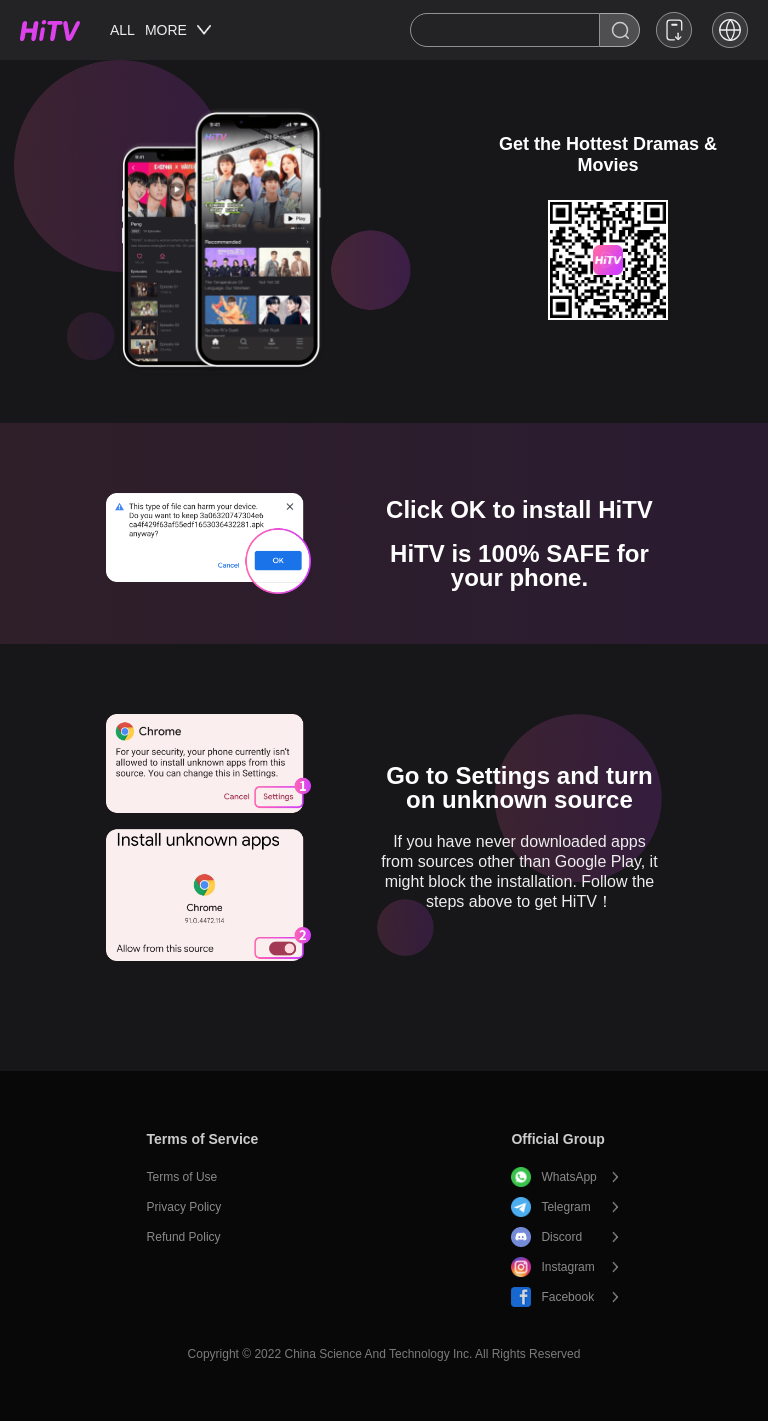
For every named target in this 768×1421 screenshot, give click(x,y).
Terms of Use (182, 1177)
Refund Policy (184, 1237)
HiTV (50, 30)
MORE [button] (178, 30)
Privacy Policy (184, 1207)
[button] (730, 30)
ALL (122, 30)
